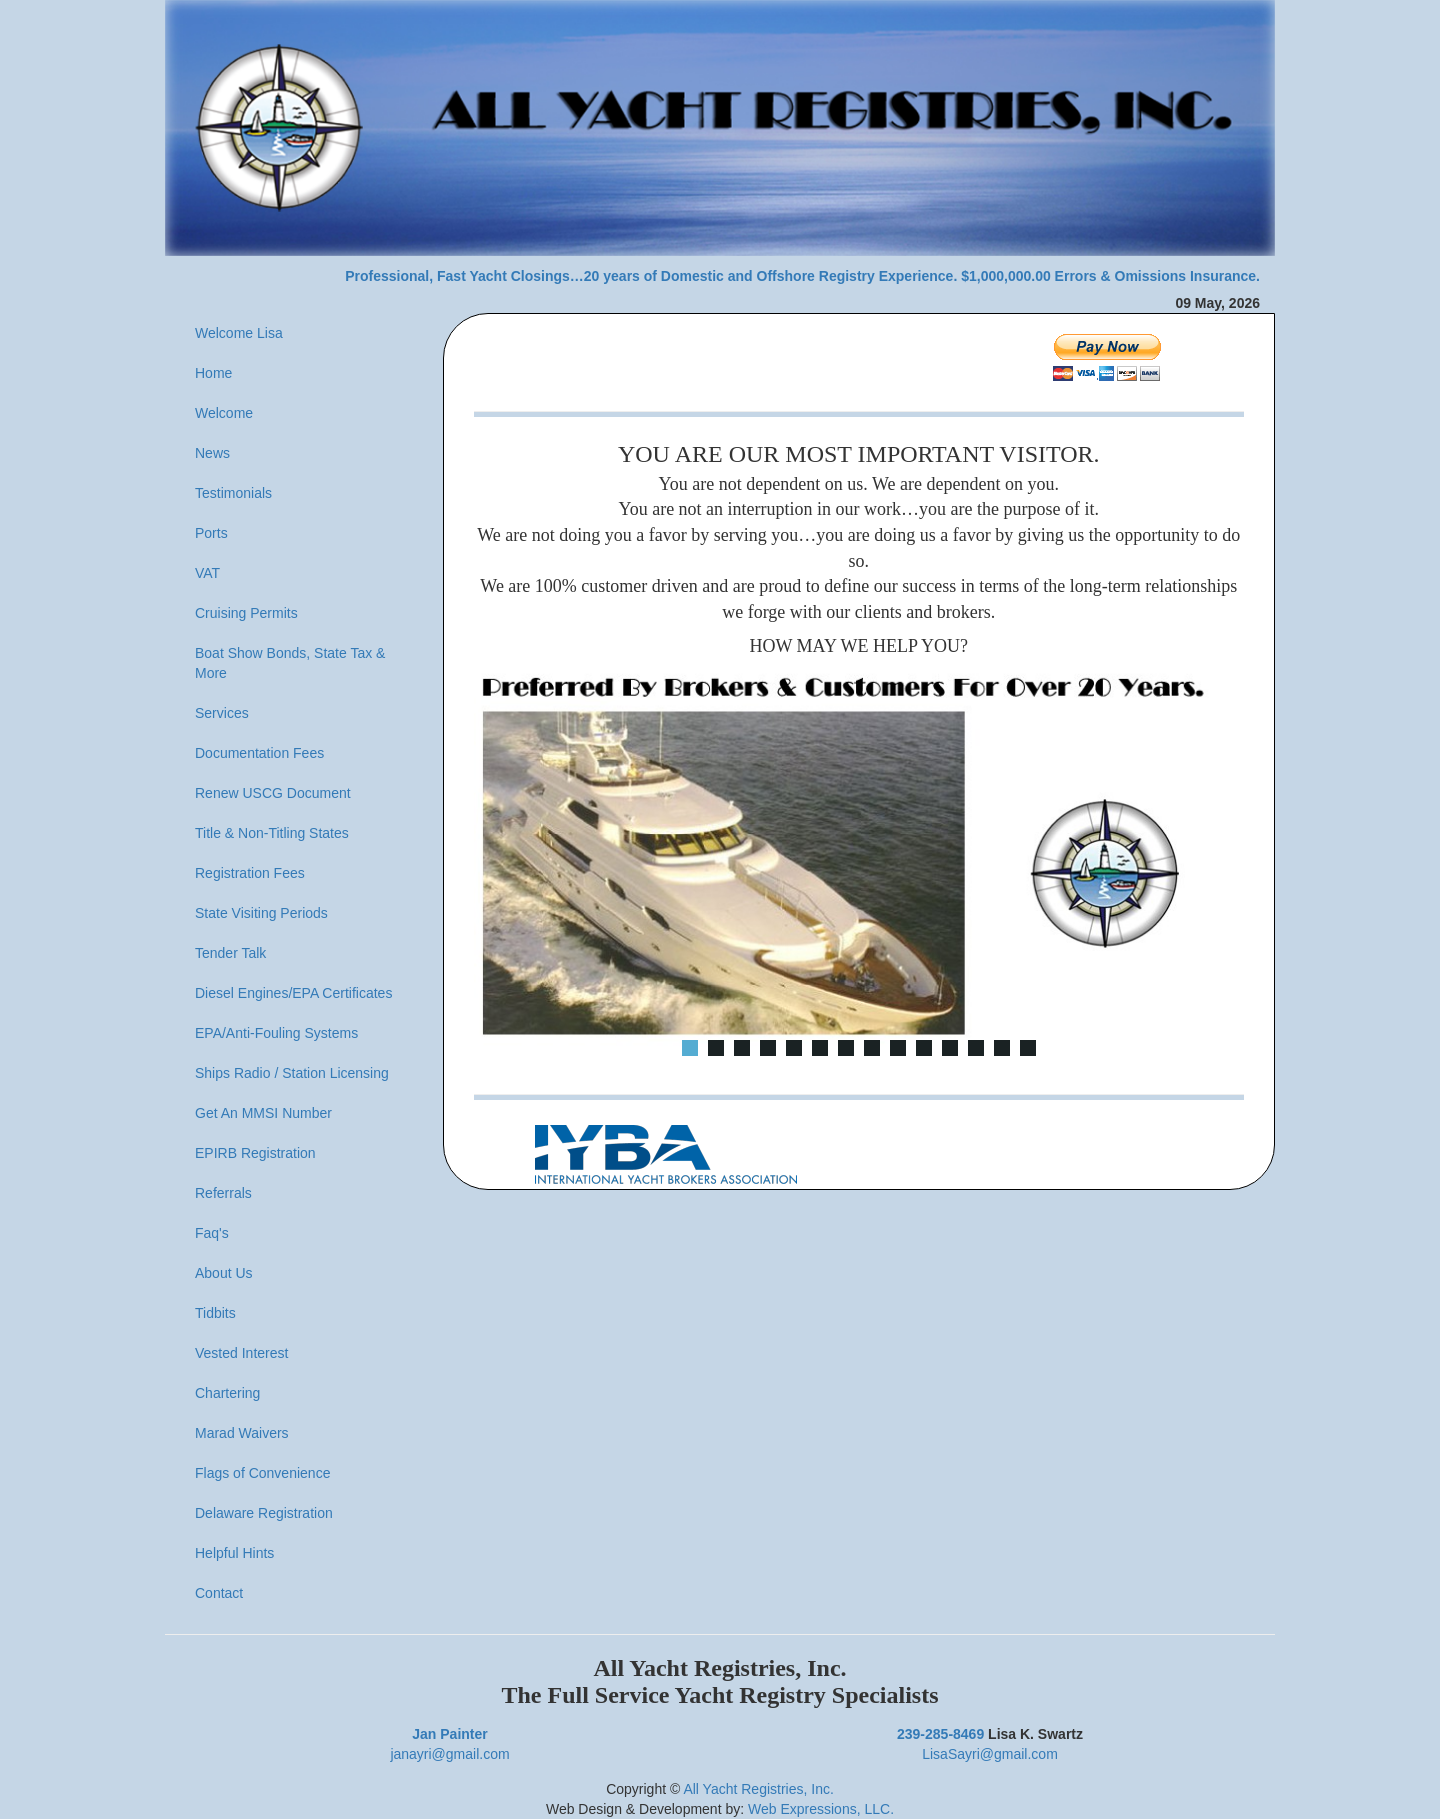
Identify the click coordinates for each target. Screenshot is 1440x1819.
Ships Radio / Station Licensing (292, 1073)
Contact (219, 1593)
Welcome (224, 413)
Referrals (223, 1193)
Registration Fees (250, 873)
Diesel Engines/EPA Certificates (293, 993)
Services (222, 713)
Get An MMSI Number (263, 1113)
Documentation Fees (259, 753)
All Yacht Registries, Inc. (758, 1789)
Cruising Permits (246, 613)
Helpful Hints (234, 1553)
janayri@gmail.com (449, 1754)
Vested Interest (241, 1353)
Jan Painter (449, 1734)
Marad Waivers (242, 1433)
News (212, 453)
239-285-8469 (940, 1734)
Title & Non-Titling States (272, 833)
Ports (211, 533)
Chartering (227, 1393)
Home (213, 373)
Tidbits (215, 1313)
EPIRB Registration (255, 1153)
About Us (224, 1273)
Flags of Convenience (262, 1473)
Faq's (212, 1233)
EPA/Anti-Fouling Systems (276, 1033)
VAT (207, 573)
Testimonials (233, 493)
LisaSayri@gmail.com (990, 1754)
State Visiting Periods (261, 913)
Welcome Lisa (239, 333)
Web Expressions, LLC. (821, 1809)
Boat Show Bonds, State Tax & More (290, 663)
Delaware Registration (264, 1513)
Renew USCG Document (273, 793)
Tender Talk (230, 953)
